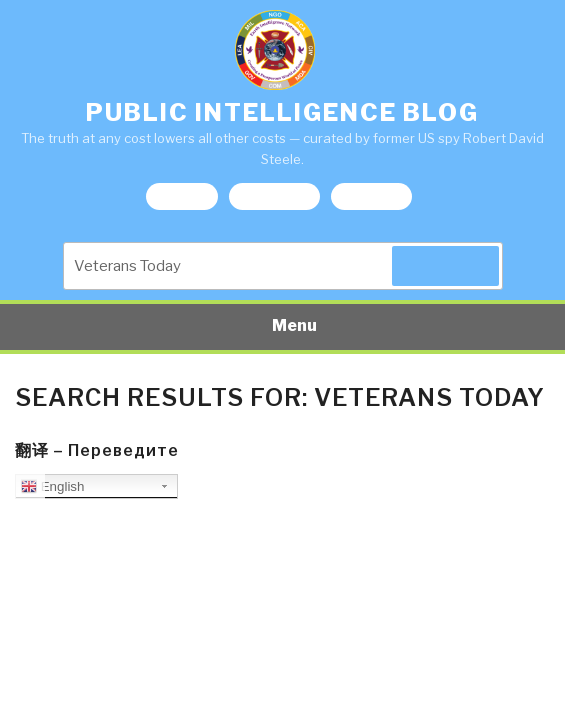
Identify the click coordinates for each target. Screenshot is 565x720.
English (52, 487)
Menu (282, 325)
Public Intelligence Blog (282, 112)
